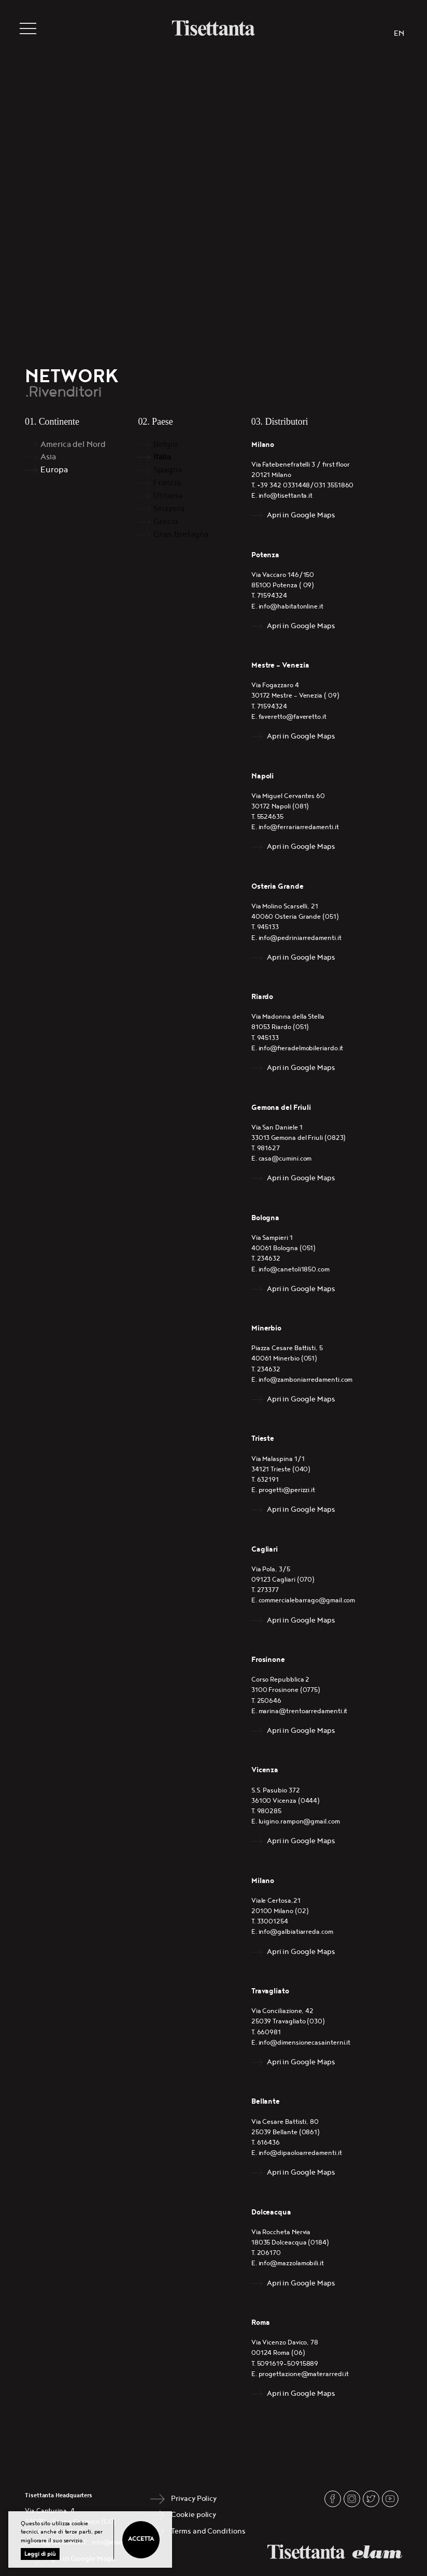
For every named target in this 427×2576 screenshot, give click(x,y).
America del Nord (73, 445)
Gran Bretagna (180, 535)
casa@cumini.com (285, 1159)
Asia (48, 457)
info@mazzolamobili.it (291, 2263)
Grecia (165, 522)
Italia (162, 457)
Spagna (167, 470)
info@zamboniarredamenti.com (306, 1380)
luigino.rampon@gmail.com (299, 1822)
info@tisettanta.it (286, 496)
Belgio (165, 445)
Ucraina (167, 496)
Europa (54, 470)
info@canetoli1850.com (294, 1269)
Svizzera (168, 509)
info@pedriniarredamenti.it (300, 938)
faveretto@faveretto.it (292, 717)
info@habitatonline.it (291, 607)
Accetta (140, 2539)
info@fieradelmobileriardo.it (301, 1048)
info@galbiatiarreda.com (296, 1932)
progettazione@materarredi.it (304, 2374)
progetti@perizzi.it (287, 1490)
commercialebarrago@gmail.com (307, 1600)
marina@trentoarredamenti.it (303, 1711)
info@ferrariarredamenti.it (299, 827)
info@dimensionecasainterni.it (305, 2043)
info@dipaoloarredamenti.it (300, 2153)
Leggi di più (40, 2554)
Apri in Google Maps (301, 515)
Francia (166, 483)
